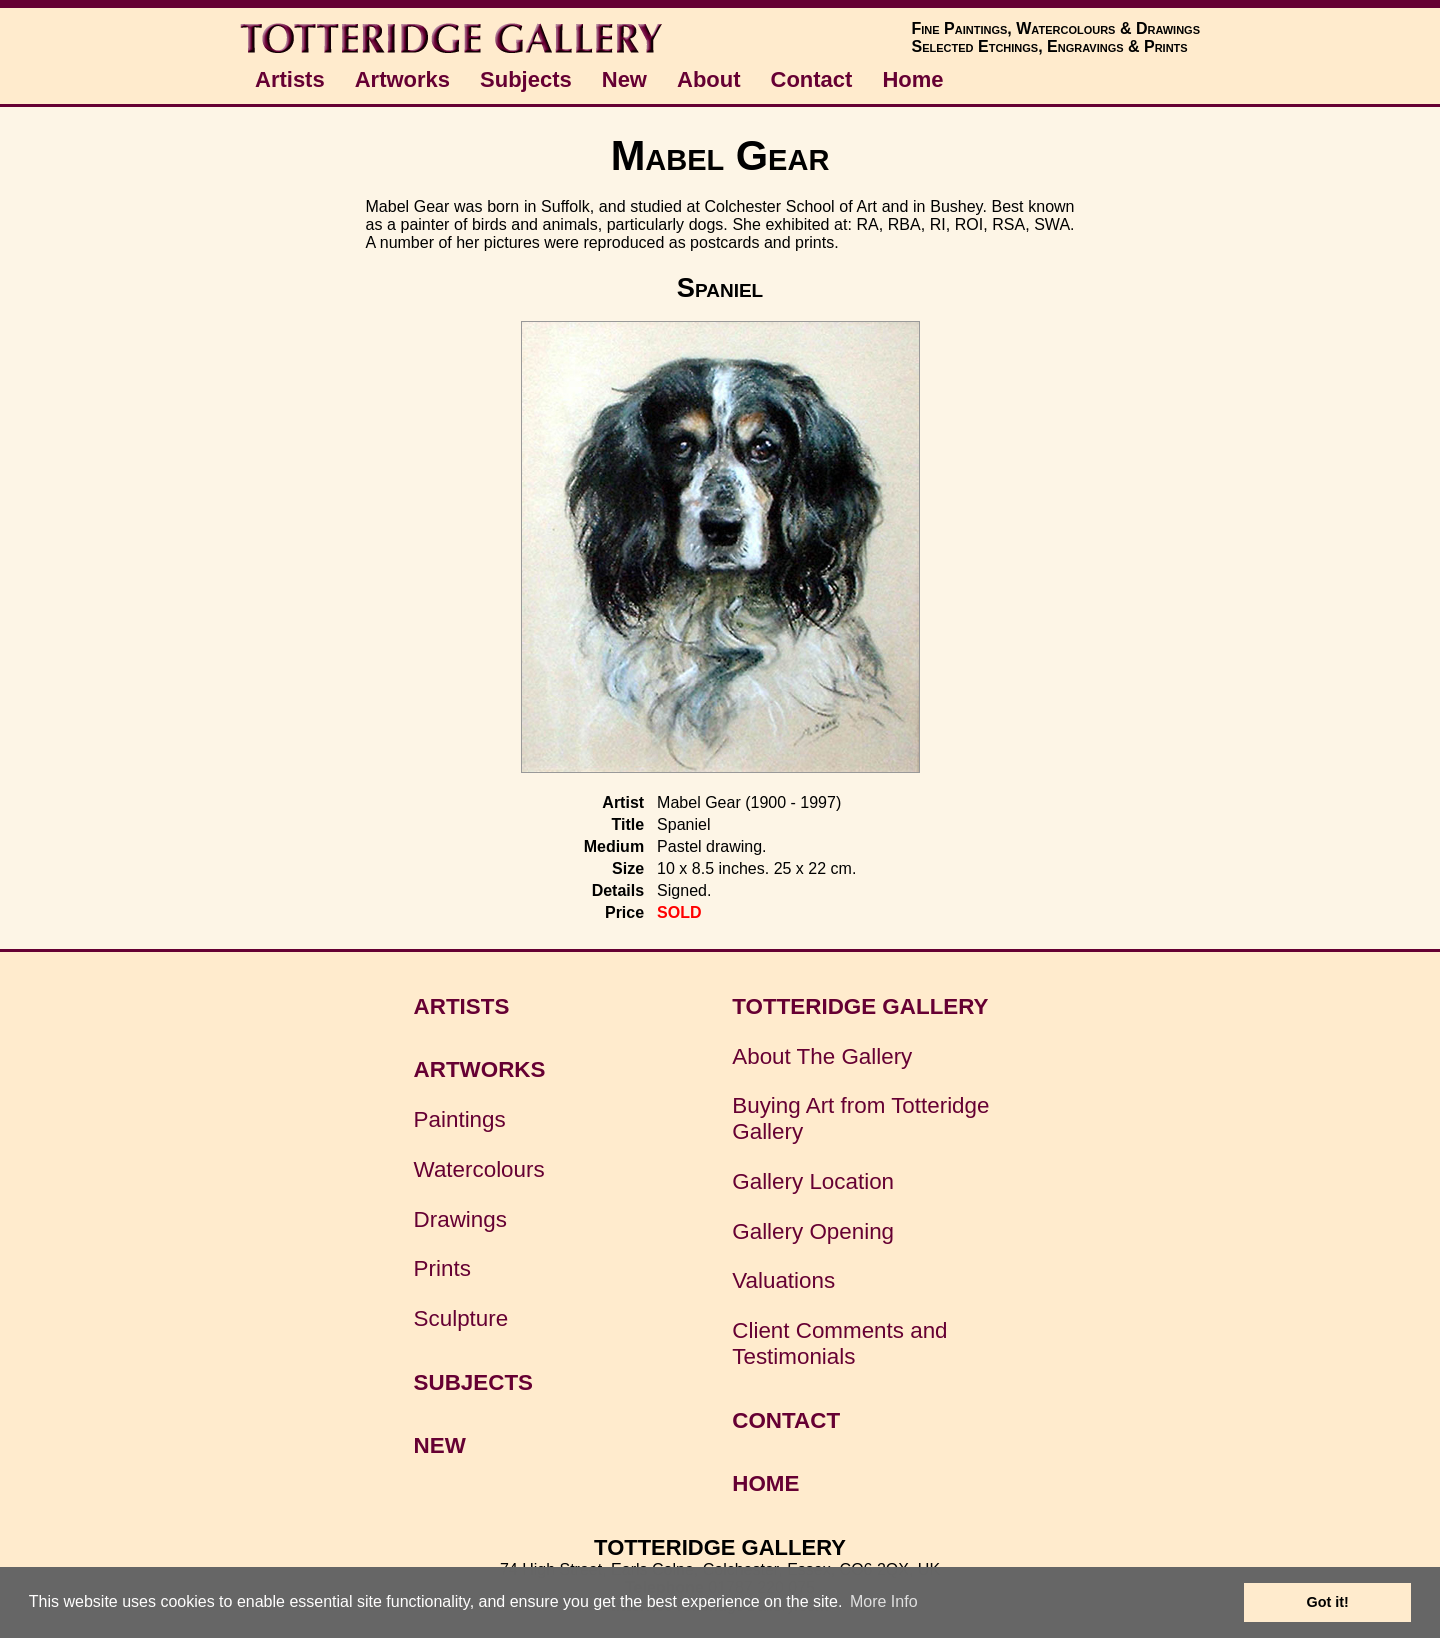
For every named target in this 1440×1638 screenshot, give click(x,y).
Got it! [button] (1328, 1602)
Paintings (460, 1119)
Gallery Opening (813, 1231)
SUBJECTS (473, 1382)
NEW (440, 1445)
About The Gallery (822, 1056)
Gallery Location (813, 1181)
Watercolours (479, 1169)
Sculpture (461, 1318)
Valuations (783, 1280)
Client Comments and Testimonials (839, 1343)
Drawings (460, 1219)
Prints (442, 1268)
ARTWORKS (480, 1069)
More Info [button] (884, 1601)
